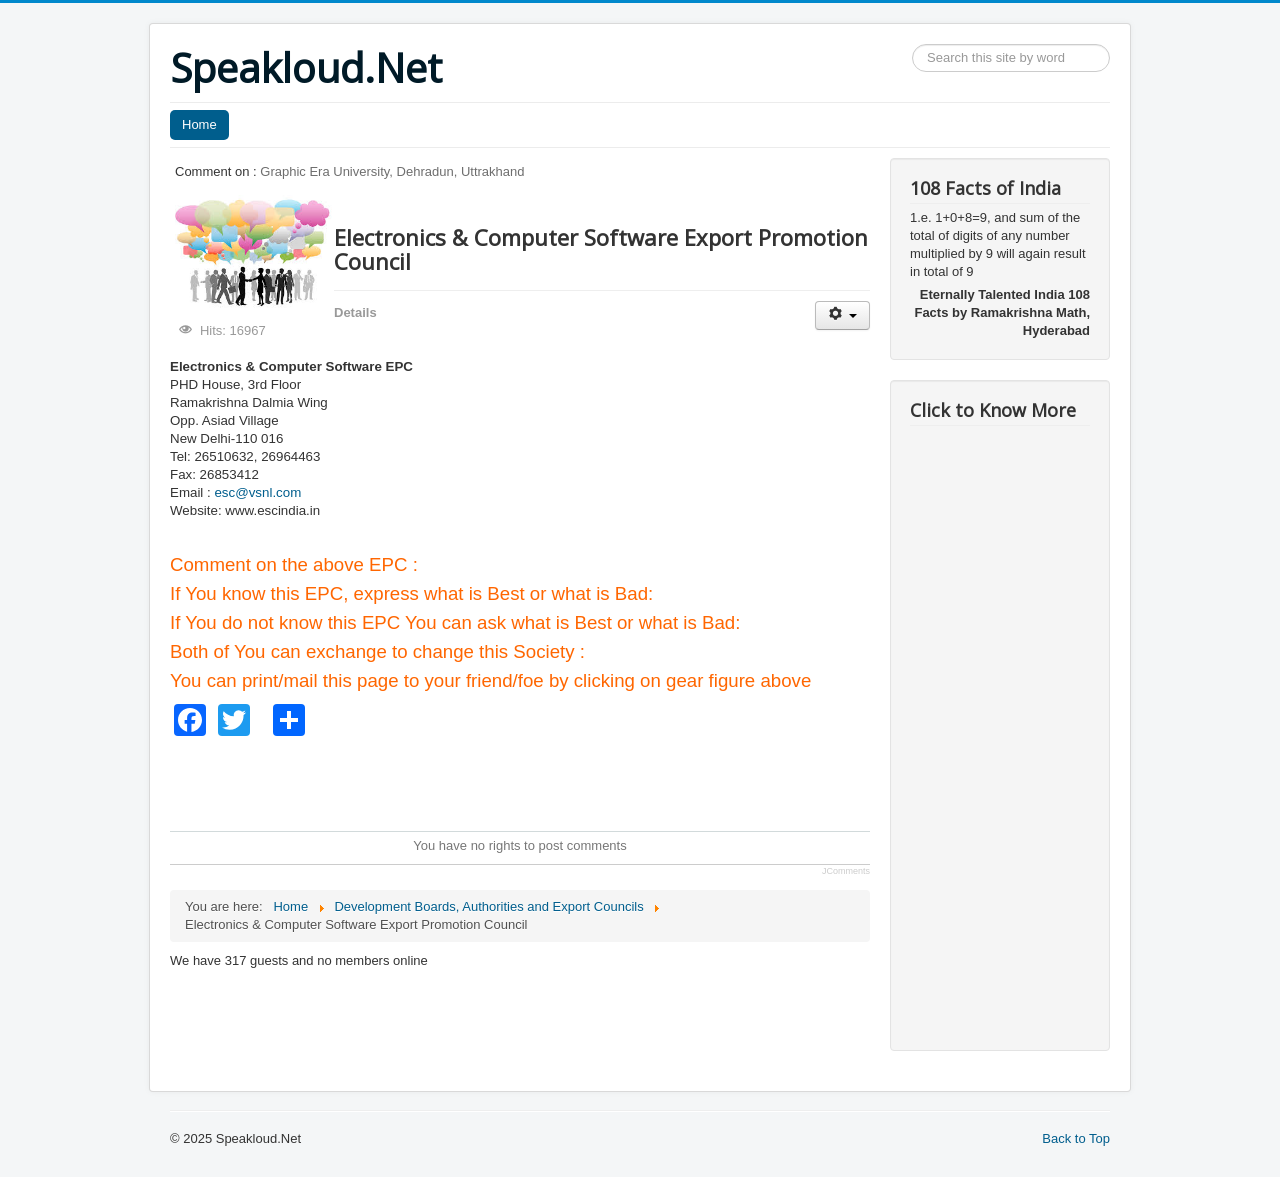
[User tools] (842, 315)
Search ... (912, 44)
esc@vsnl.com (257, 492)
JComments (846, 871)
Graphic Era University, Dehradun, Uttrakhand (392, 171)
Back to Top (1076, 1138)
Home (199, 124)
